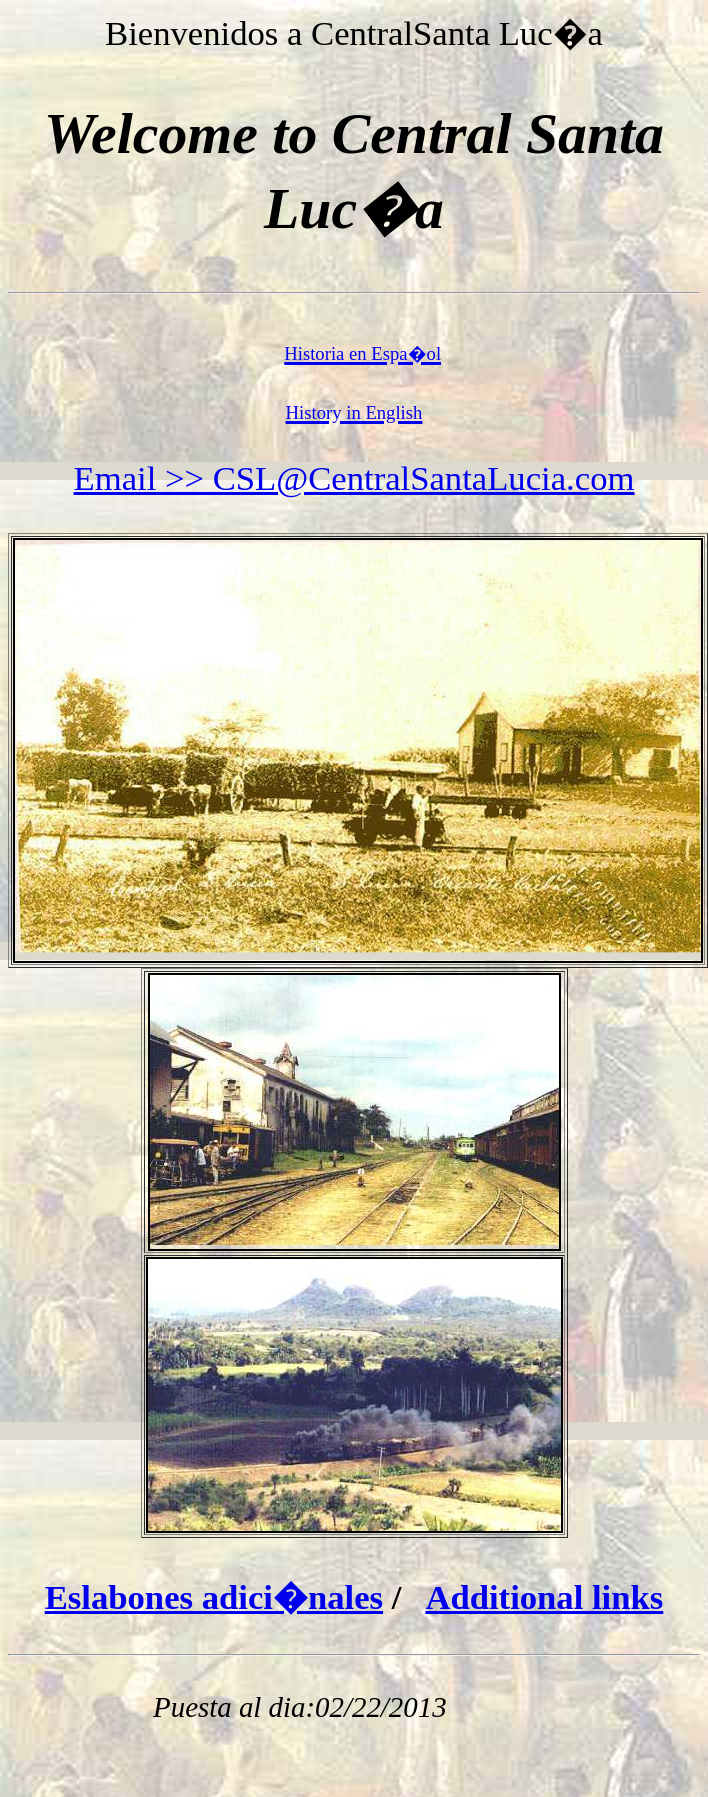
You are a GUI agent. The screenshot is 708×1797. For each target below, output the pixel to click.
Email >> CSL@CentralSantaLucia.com (354, 478)
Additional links (544, 1597)
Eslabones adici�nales (214, 1597)
